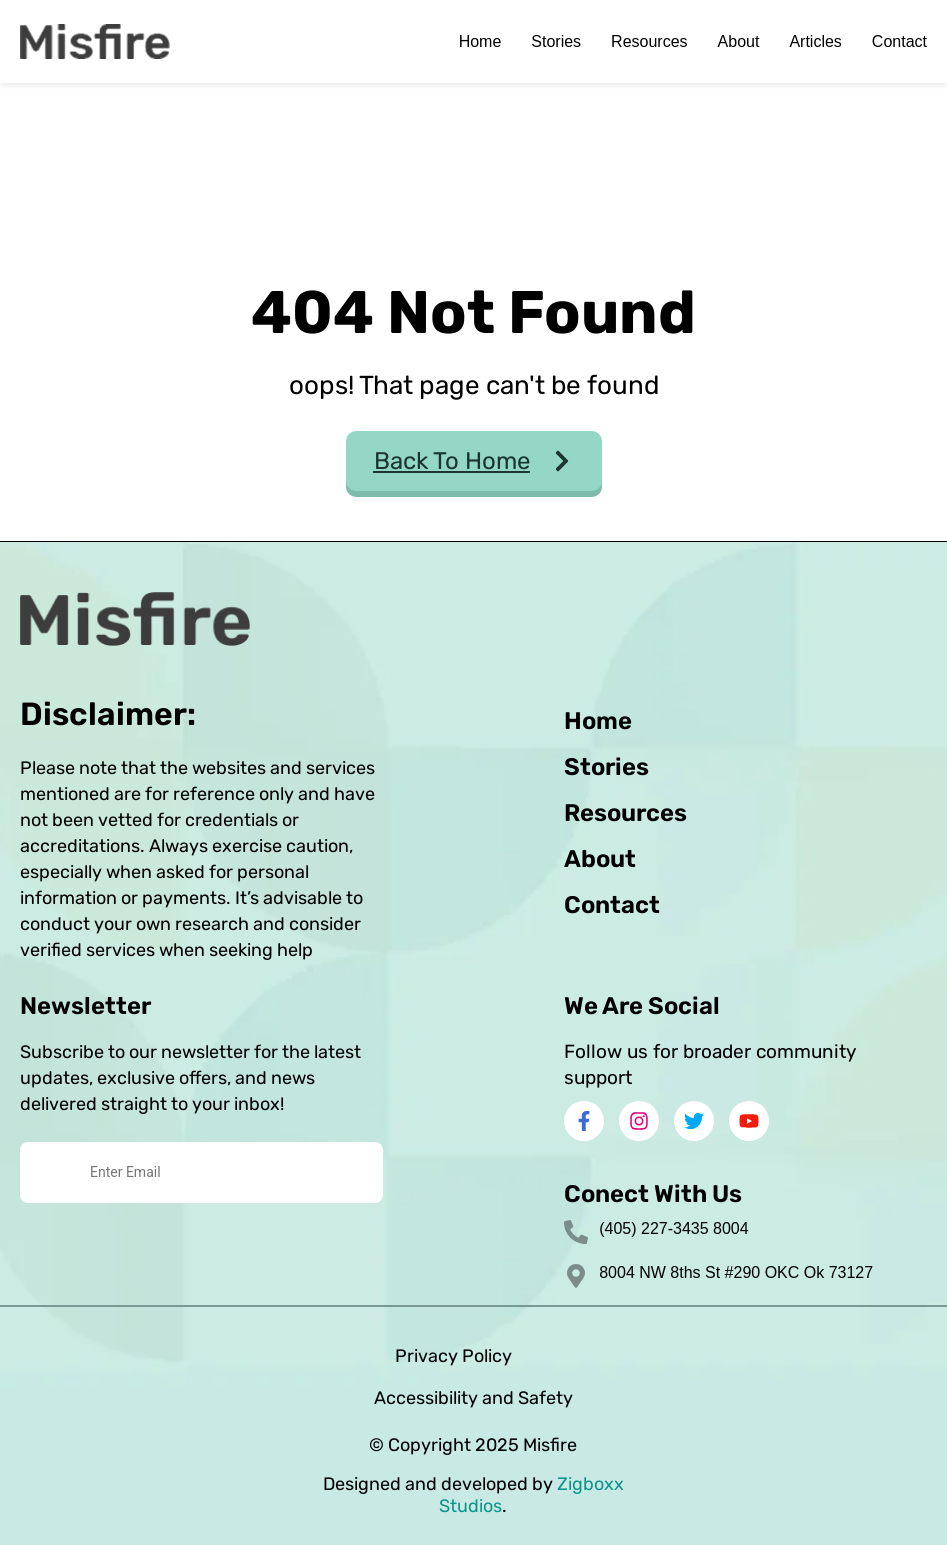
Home (480, 41)
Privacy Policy (453, 1356)
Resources (649, 41)
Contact (899, 41)
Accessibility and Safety (473, 1398)
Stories (556, 41)
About (739, 41)
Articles (815, 41)
